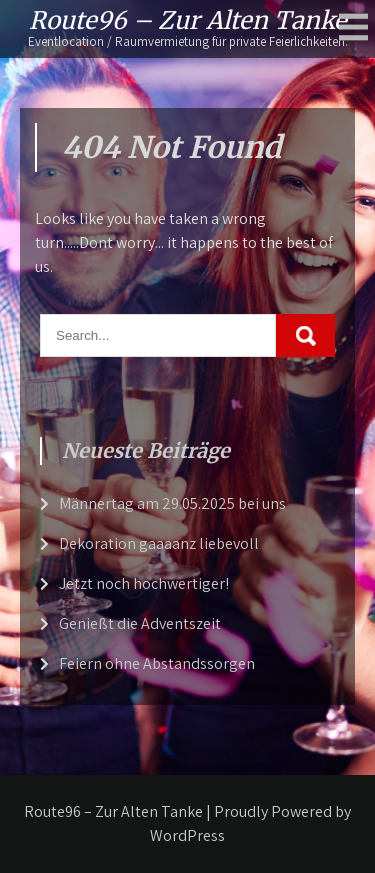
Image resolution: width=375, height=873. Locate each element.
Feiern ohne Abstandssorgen (157, 663)
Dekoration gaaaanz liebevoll (159, 543)
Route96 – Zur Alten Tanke (188, 20)
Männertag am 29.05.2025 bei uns (172, 503)
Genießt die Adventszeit (140, 623)
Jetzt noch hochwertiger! (144, 583)
